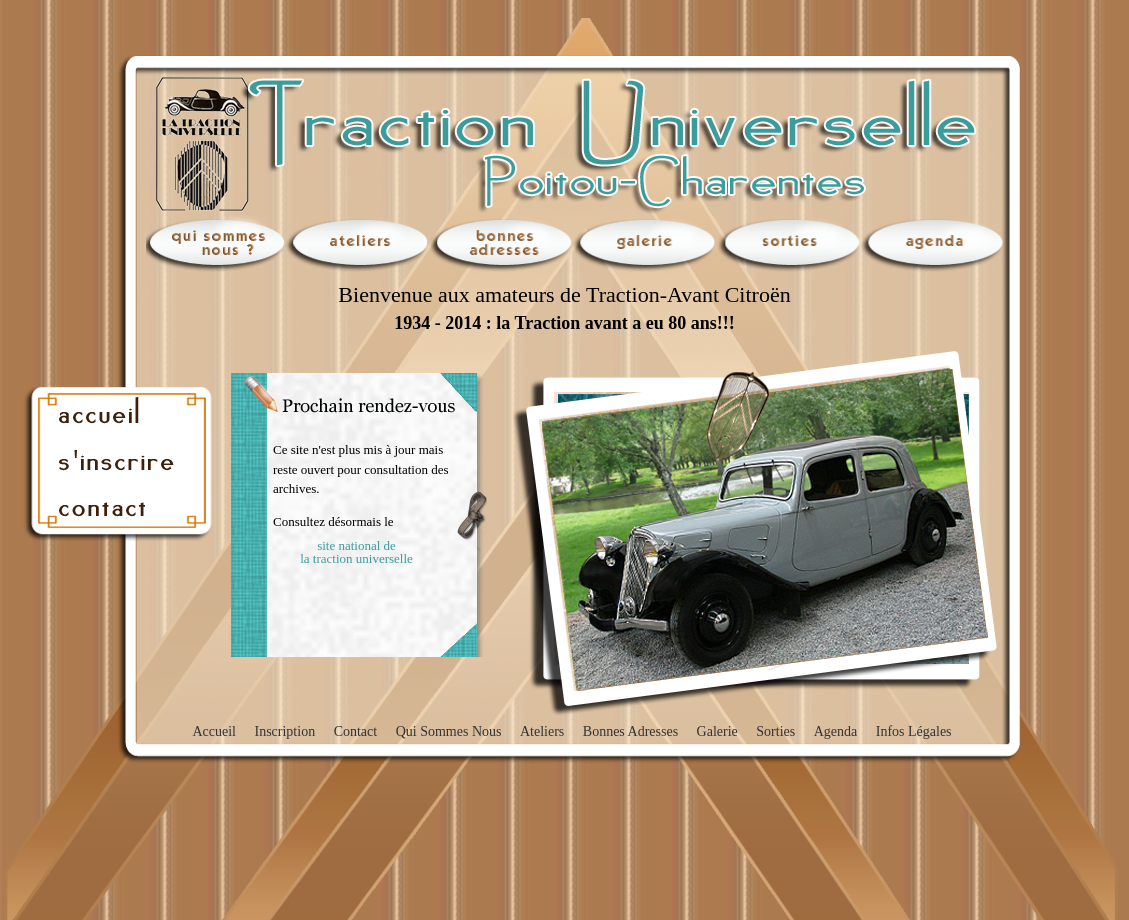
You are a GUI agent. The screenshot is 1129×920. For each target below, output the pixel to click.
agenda (934, 244)
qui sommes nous (214, 244)
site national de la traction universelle (356, 552)
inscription (121, 460)
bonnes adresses (502, 244)
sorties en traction (790, 244)
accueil (121, 410)
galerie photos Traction (646, 244)
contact (121, 510)
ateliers (358, 244)
